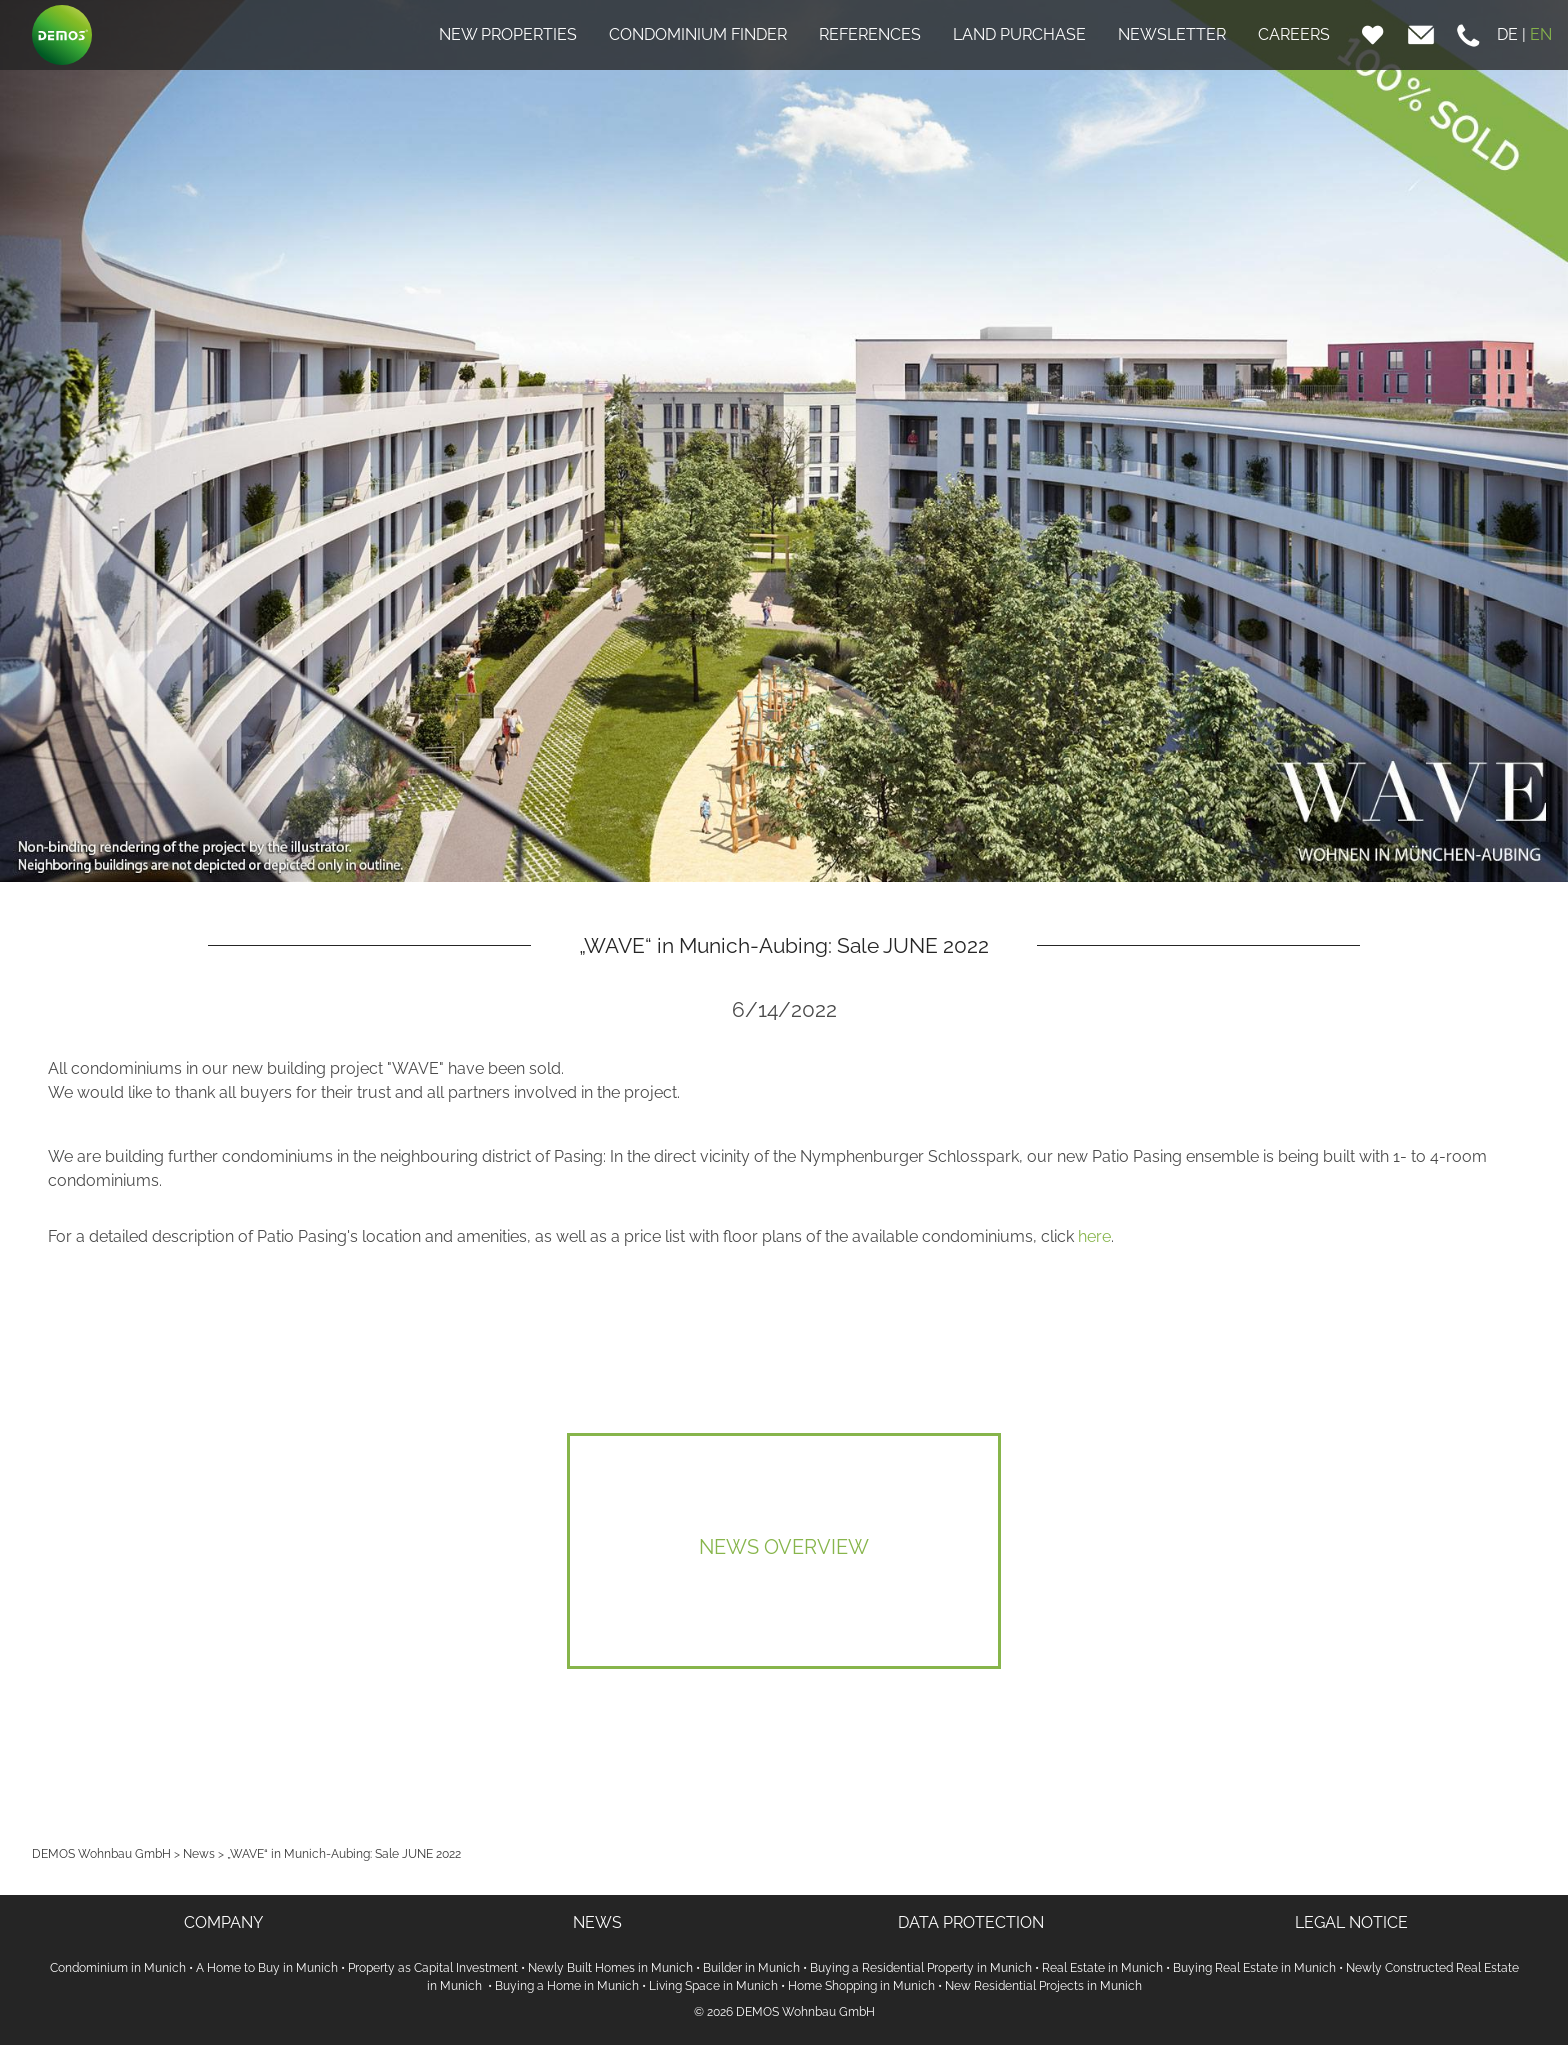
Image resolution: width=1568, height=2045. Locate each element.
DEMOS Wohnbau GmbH (101, 1854)
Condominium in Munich (118, 1968)
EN (1541, 34)
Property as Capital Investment (433, 1968)
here (1094, 1236)
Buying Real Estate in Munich (1254, 1968)
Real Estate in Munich (1102, 1968)
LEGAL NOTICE (1351, 1922)
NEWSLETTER (1172, 34)
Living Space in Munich (713, 1986)
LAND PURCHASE (1019, 34)
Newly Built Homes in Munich (610, 1968)
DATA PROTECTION (971, 1922)
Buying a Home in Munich (567, 1986)
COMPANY (223, 1922)
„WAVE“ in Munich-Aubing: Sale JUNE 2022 (344, 1854)
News (199, 1854)
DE (1507, 34)
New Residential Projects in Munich (1043, 1986)
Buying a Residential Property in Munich (921, 1968)
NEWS (597, 1922)
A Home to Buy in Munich (267, 1968)
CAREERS (1294, 34)
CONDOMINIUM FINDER (698, 34)
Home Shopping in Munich (861, 1986)
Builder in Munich (751, 1968)
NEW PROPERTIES (508, 34)
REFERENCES (870, 34)
